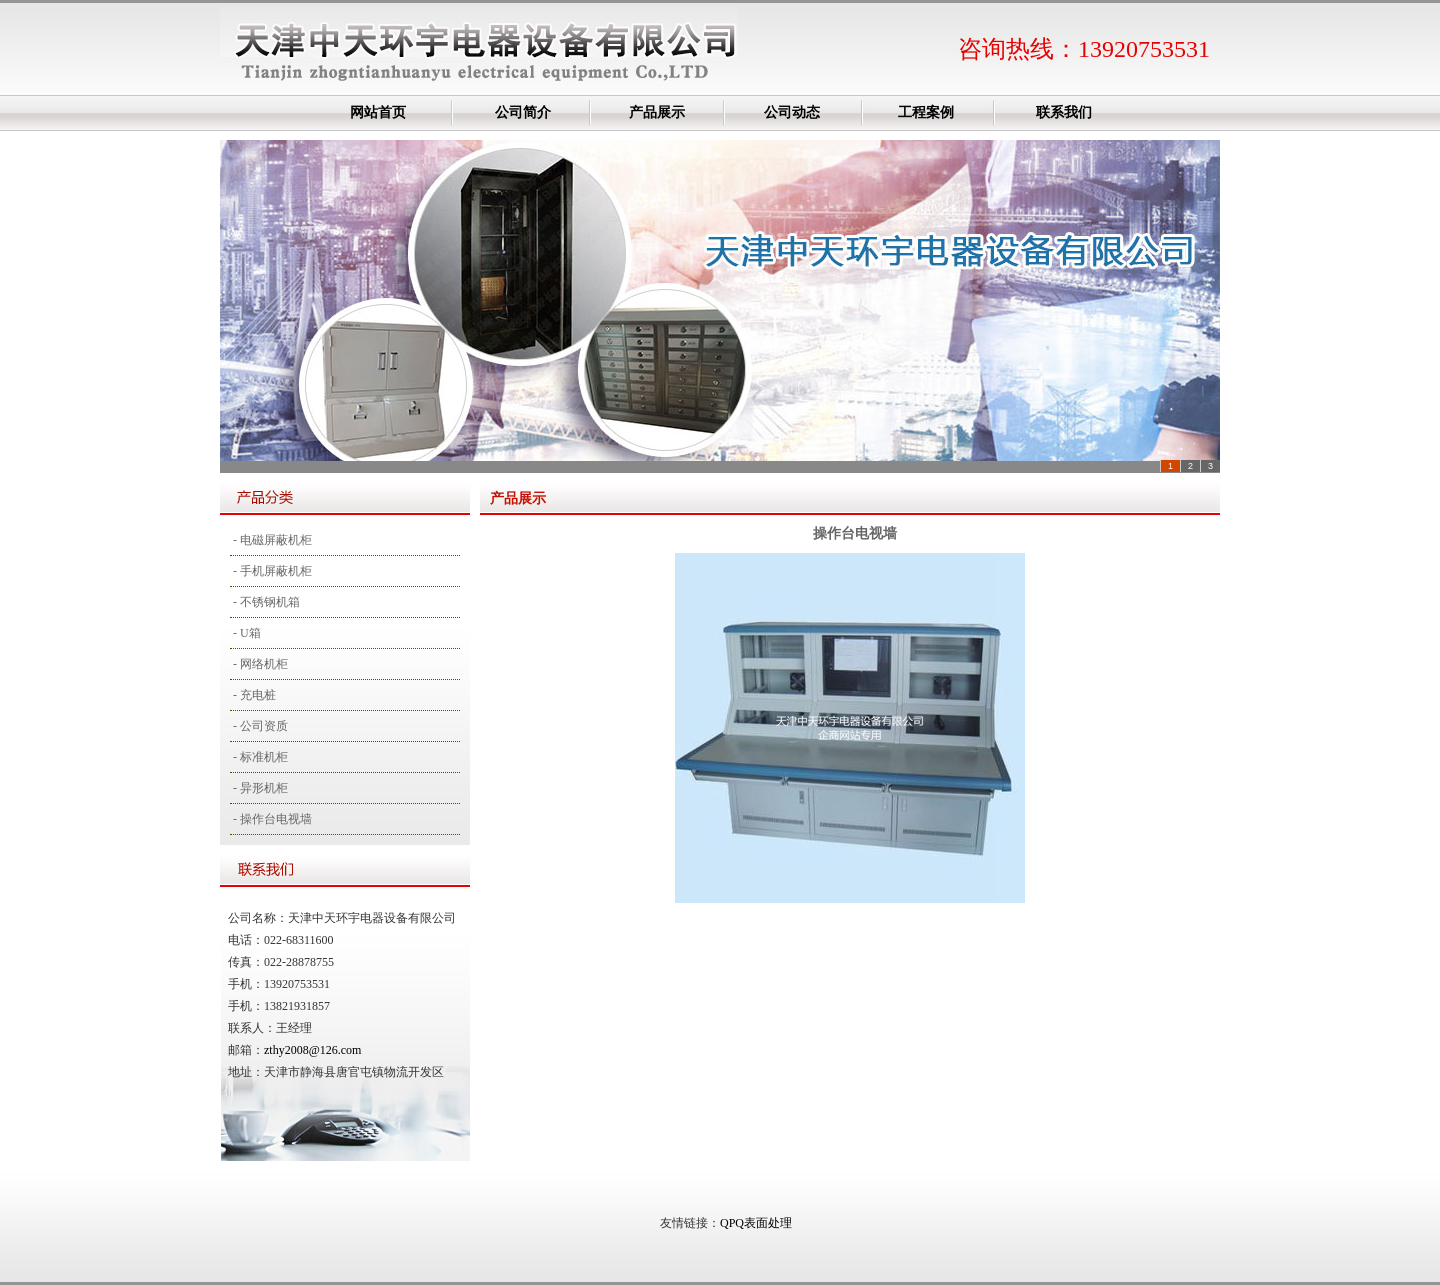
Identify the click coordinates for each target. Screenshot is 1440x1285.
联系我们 (1064, 112)
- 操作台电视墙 (271, 819)
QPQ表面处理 (756, 1223)
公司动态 (792, 112)
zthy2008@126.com (312, 1050)
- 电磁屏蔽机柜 (271, 540)
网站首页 (378, 112)
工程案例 (926, 112)
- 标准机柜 (259, 757)
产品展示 (657, 112)
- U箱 (245, 633)
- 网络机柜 (259, 664)
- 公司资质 (259, 726)
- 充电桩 (253, 695)
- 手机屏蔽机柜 (271, 571)
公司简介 (523, 112)
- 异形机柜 (259, 788)
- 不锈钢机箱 (265, 602)
